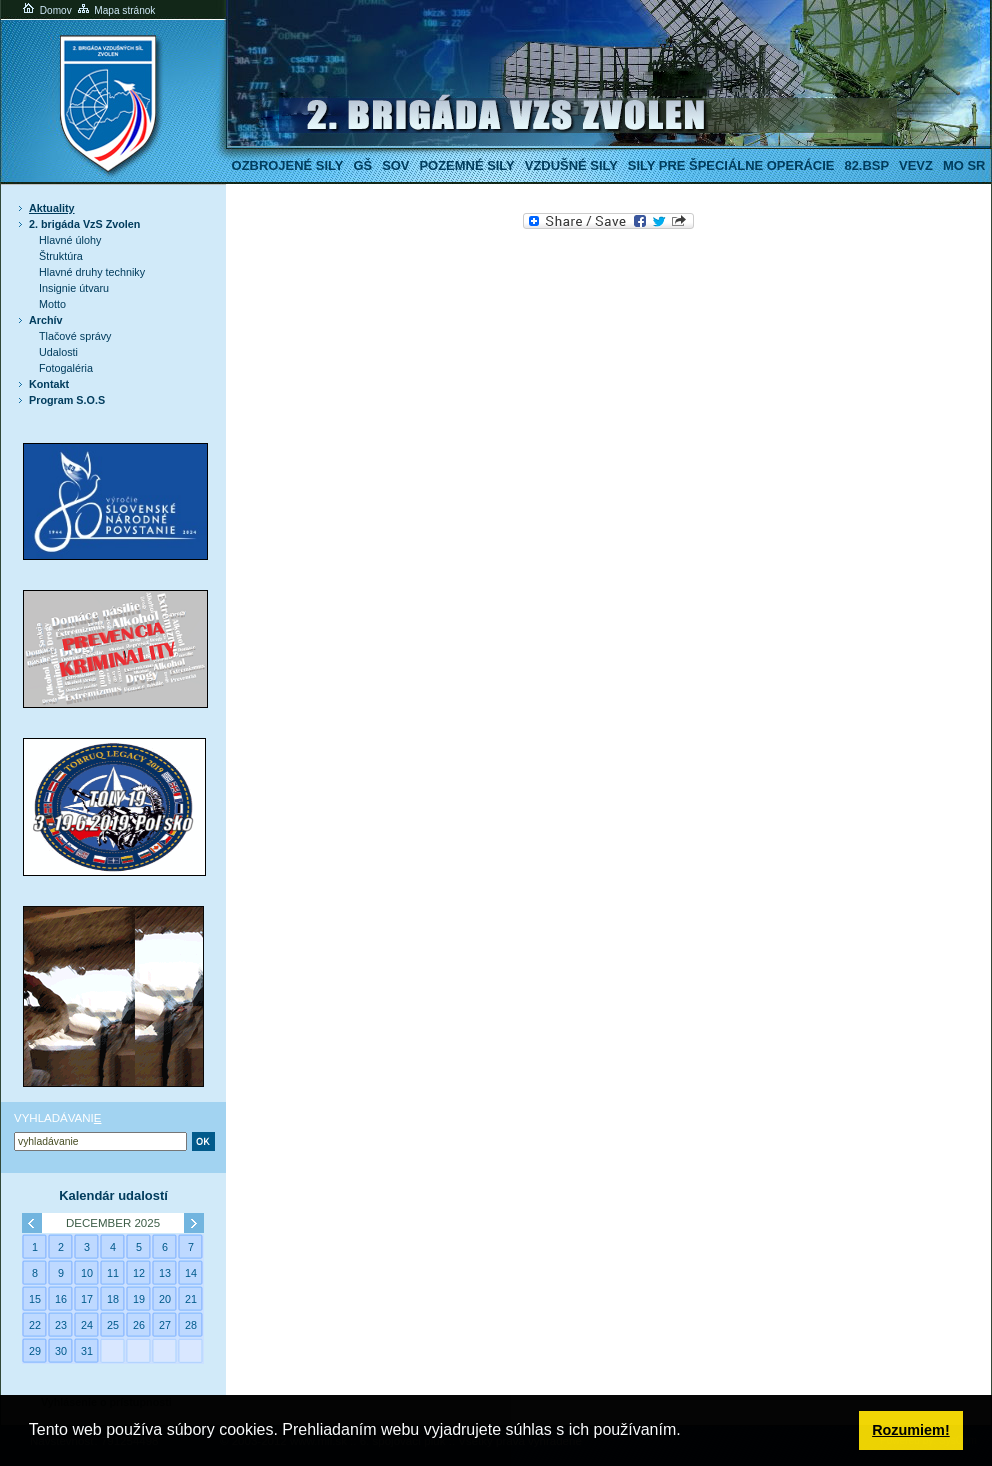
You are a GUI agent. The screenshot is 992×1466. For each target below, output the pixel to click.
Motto (52, 304)
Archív (46, 320)
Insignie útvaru (74, 288)
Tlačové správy (75, 336)
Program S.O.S (67, 400)
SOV (395, 165)
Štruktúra (61, 256)
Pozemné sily (466, 165)
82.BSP (866, 165)
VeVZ (916, 165)
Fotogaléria (66, 368)
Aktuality (52, 208)
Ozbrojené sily (288, 165)
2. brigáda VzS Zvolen (84, 224)
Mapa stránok (115, 10)
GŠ (362, 165)
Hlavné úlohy (70, 240)
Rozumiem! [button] (911, 1430)
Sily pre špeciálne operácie (731, 165)
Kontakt (49, 384)
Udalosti (58, 352)
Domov (46, 10)
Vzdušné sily (571, 165)
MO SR (964, 165)
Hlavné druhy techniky (92, 272)
